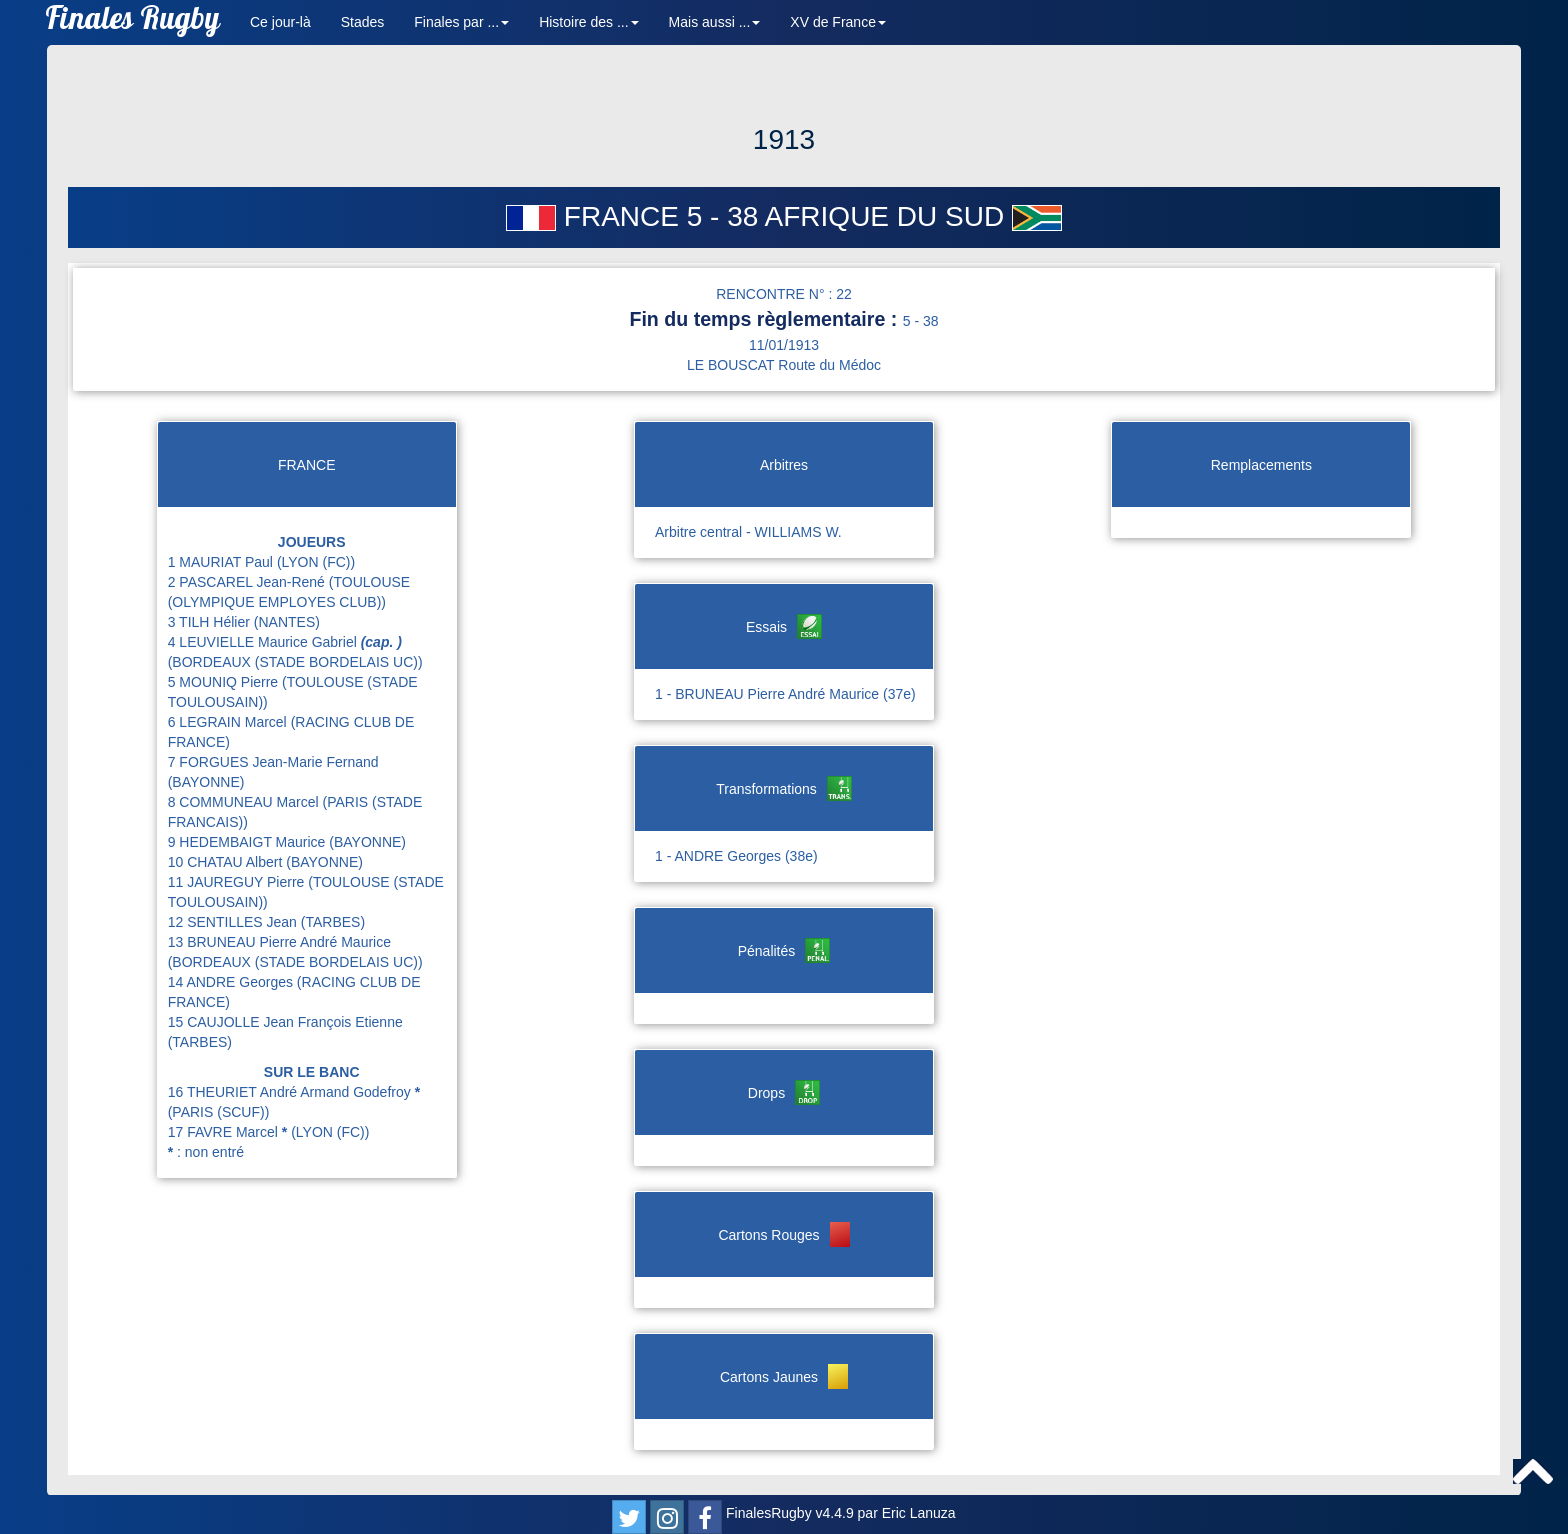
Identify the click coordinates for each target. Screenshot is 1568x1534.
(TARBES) (333, 922)
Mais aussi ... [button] (715, 22)
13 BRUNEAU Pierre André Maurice (279, 942)
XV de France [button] (838, 22)
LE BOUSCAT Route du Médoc (784, 365)
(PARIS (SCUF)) (219, 1112)
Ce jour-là (280, 22)
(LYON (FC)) (316, 562)
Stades (363, 22)
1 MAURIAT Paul (222, 562)
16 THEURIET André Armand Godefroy (294, 1092)
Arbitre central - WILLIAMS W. (748, 532)
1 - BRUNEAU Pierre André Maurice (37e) (785, 694)
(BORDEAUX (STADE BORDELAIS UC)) (295, 662)
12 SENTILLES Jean (234, 922)
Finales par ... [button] (461, 22)
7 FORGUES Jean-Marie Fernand (273, 762)
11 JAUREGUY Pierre (238, 882)
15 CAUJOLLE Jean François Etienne (285, 1022)
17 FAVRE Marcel (229, 1132)
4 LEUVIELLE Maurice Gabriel (285, 642)
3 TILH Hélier (211, 622)
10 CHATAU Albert (227, 862)
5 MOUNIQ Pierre (225, 682)
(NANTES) (287, 622)
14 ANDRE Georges (232, 982)
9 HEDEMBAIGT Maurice (249, 842)
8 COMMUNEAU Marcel (245, 802)
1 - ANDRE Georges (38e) (736, 856)
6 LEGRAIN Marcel (229, 722)
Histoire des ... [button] (588, 22)
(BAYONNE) (206, 782)
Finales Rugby (132, 22)
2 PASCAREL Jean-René (248, 582)
